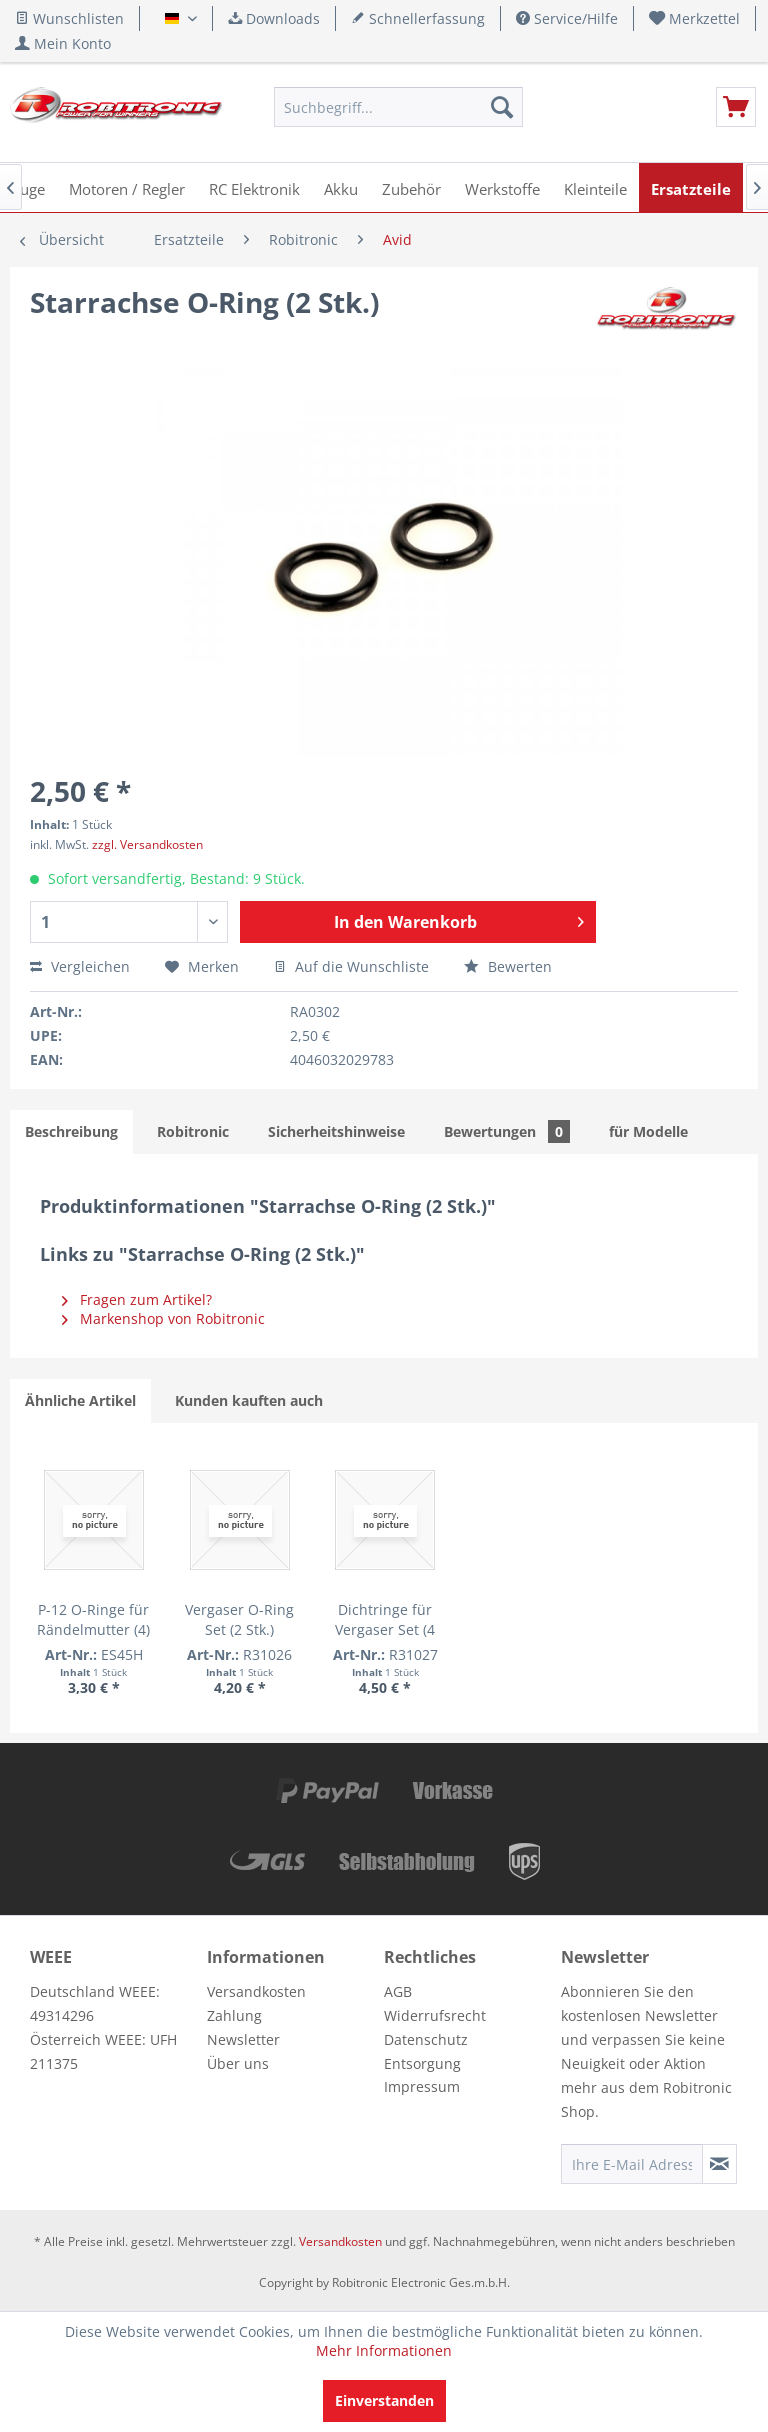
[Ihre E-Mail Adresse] (632, 2164)
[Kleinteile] (595, 187)
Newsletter (243, 2039)
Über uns (238, 2063)
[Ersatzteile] (691, 187)
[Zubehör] (411, 187)
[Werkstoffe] (502, 187)
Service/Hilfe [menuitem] (567, 18)
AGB (398, 1991)
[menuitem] (695, 18)
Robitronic (193, 1131)
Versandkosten (256, 1991)
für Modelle (648, 1131)
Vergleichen (80, 966)
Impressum (422, 2086)
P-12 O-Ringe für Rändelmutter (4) (93, 1619)
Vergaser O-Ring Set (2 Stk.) (239, 1619)
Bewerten (508, 966)
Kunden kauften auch (249, 1400)
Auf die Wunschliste (351, 966)
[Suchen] (502, 107)
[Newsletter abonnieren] (719, 2164)
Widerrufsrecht (435, 2015)
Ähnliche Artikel (80, 1400)
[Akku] (341, 187)
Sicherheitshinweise (336, 1131)
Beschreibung (71, 1131)
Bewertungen (507, 1131)
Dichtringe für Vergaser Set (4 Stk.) (385, 1620)
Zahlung (234, 2015)
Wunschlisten (69, 18)
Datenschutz (426, 2039)
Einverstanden (384, 2400)
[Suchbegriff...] (399, 107)
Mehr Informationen (384, 2350)
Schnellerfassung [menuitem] (418, 18)
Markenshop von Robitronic (163, 1318)
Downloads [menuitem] (274, 18)
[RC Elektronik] (254, 187)
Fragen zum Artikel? (137, 1299)
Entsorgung (422, 2063)
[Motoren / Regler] (127, 187)
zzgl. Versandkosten (147, 844)
